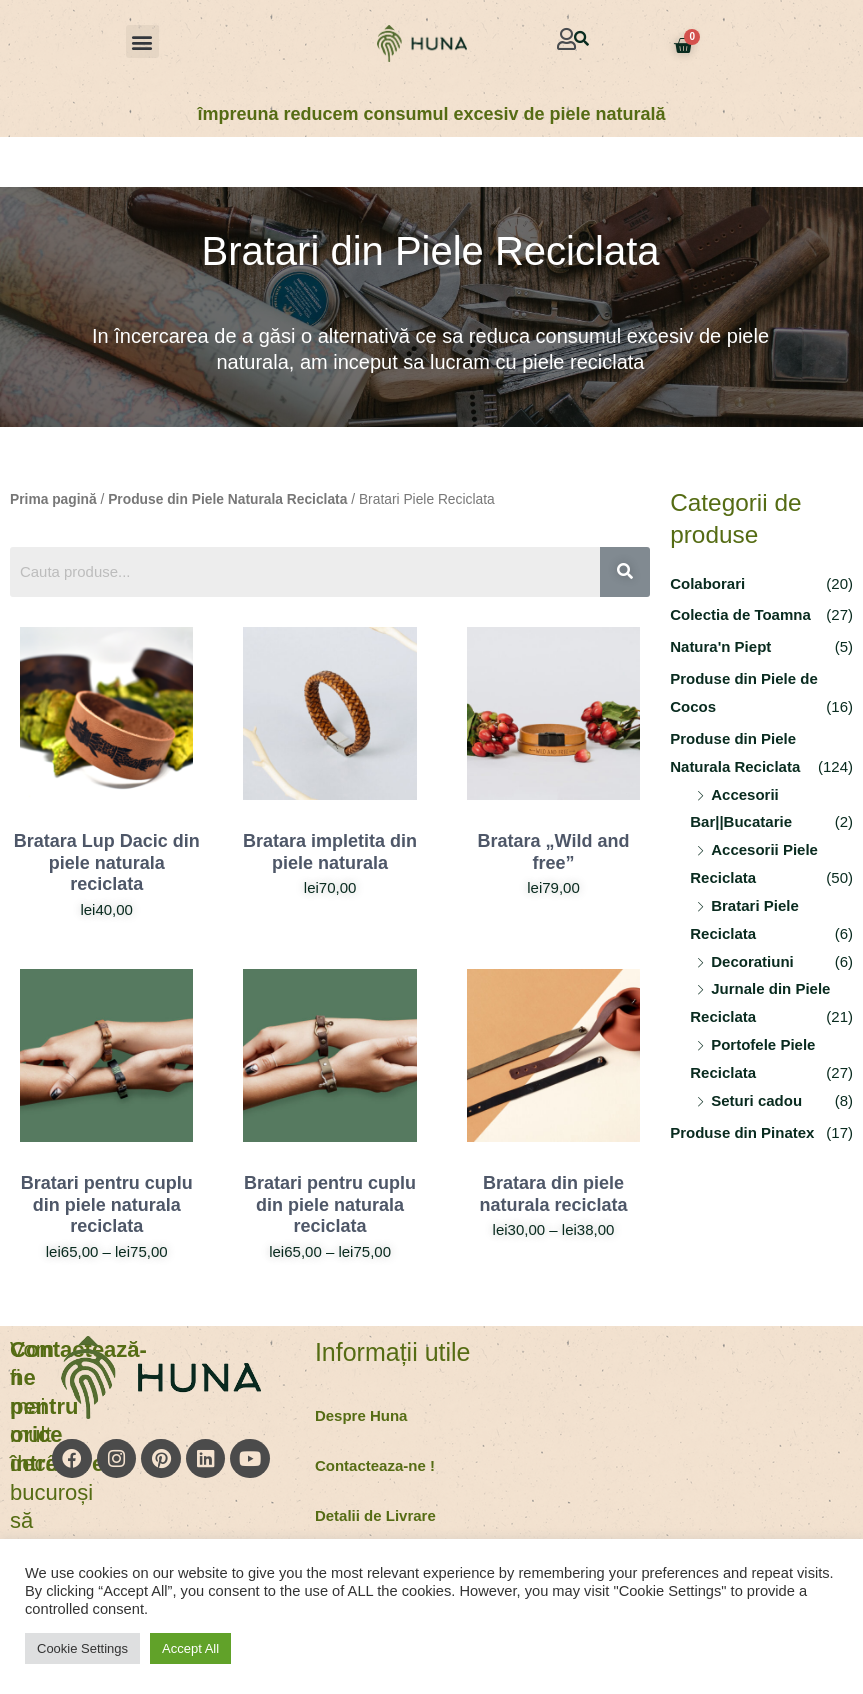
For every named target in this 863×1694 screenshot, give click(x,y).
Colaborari (707, 583)
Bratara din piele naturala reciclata (553, 1194)
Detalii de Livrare (375, 1515)
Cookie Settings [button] (82, 1648)
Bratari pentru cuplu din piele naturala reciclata (107, 1204)
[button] (142, 41)
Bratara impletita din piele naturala (330, 852)
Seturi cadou (756, 1100)
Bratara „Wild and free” (554, 852)
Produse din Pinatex (742, 1132)
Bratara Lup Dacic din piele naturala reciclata (107, 862)
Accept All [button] (190, 1648)
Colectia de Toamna (740, 614)
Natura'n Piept (720, 646)
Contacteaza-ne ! (375, 1465)
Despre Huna (361, 1415)
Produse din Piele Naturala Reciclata (227, 499)
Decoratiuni (752, 961)
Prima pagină (53, 499)
